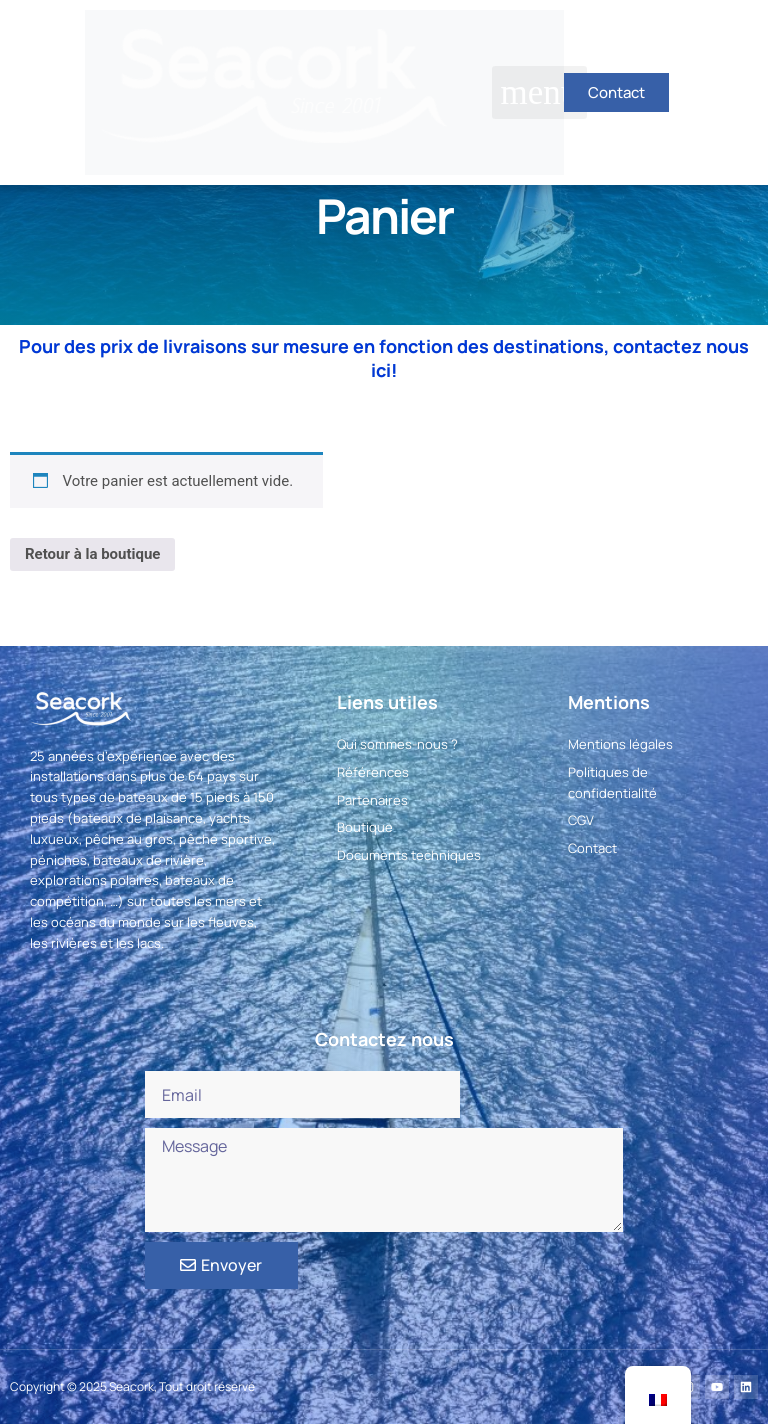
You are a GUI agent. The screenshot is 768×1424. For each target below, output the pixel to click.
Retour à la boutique (92, 554)
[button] (539, 92)
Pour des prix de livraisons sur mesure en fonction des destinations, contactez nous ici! (384, 357)
